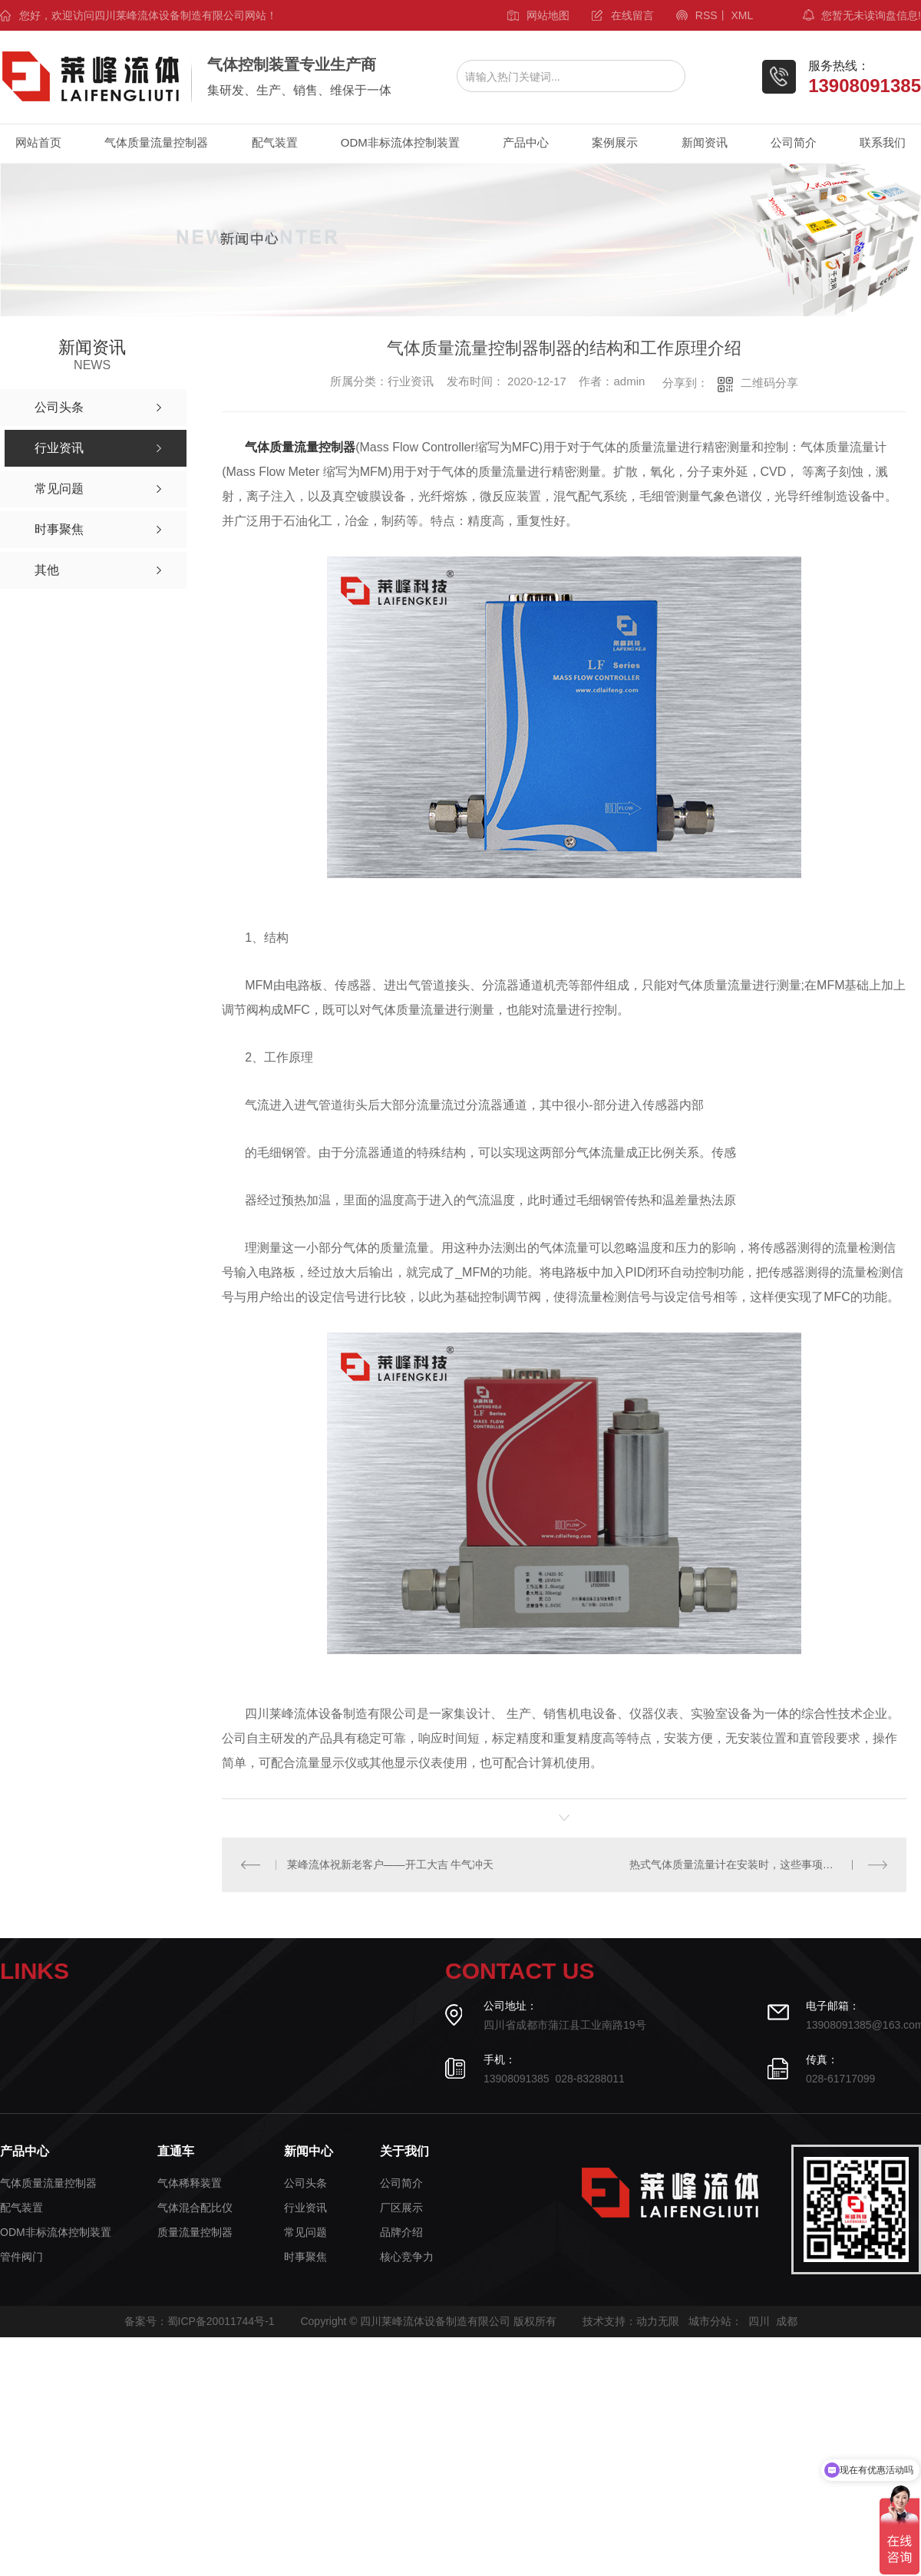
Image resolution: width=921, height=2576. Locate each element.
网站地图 (548, 15)
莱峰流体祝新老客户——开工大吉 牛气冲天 (390, 1864)
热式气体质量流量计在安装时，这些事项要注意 (742, 1864)
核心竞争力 (407, 2257)
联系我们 (883, 142)
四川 (759, 2321)
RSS (706, 15)
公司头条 (305, 2183)
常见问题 (305, 2232)
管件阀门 (21, 2257)
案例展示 (615, 142)
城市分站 (709, 2321)
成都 (786, 2321)
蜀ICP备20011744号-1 (221, 2321)
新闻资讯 (705, 142)
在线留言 (632, 15)
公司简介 (794, 142)
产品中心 (526, 142)
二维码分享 (769, 382)
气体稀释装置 (189, 2183)
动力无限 (657, 2321)
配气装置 (275, 142)
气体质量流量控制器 (156, 142)
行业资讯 (305, 2208)
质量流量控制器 (195, 2232)
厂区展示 (401, 2208)
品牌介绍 (401, 2232)
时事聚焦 (305, 2257)
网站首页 (38, 142)
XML (742, 15)
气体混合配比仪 (195, 2208)
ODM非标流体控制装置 (400, 142)
